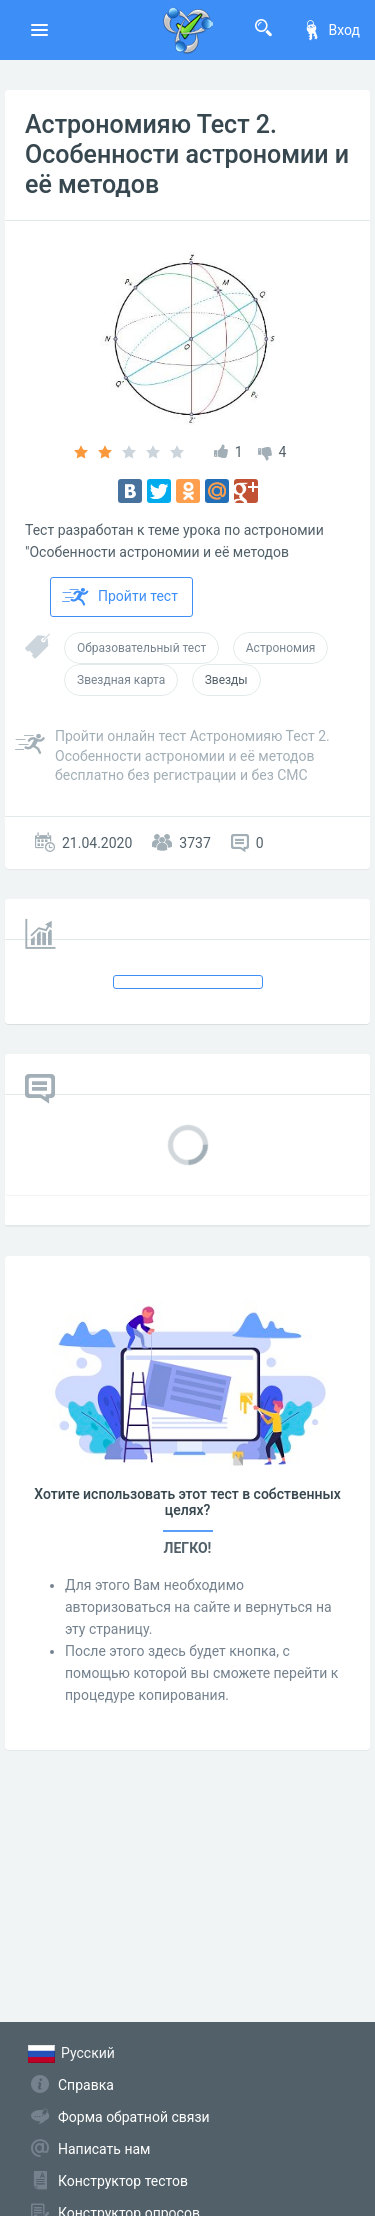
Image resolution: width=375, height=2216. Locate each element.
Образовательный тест (141, 648)
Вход (331, 30)
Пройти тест (120, 597)
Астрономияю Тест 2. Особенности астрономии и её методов (187, 154)
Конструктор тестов (123, 2181)
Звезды (226, 680)
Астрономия (281, 648)
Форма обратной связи (134, 2117)
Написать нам (104, 2149)
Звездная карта (121, 680)
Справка (86, 2085)
